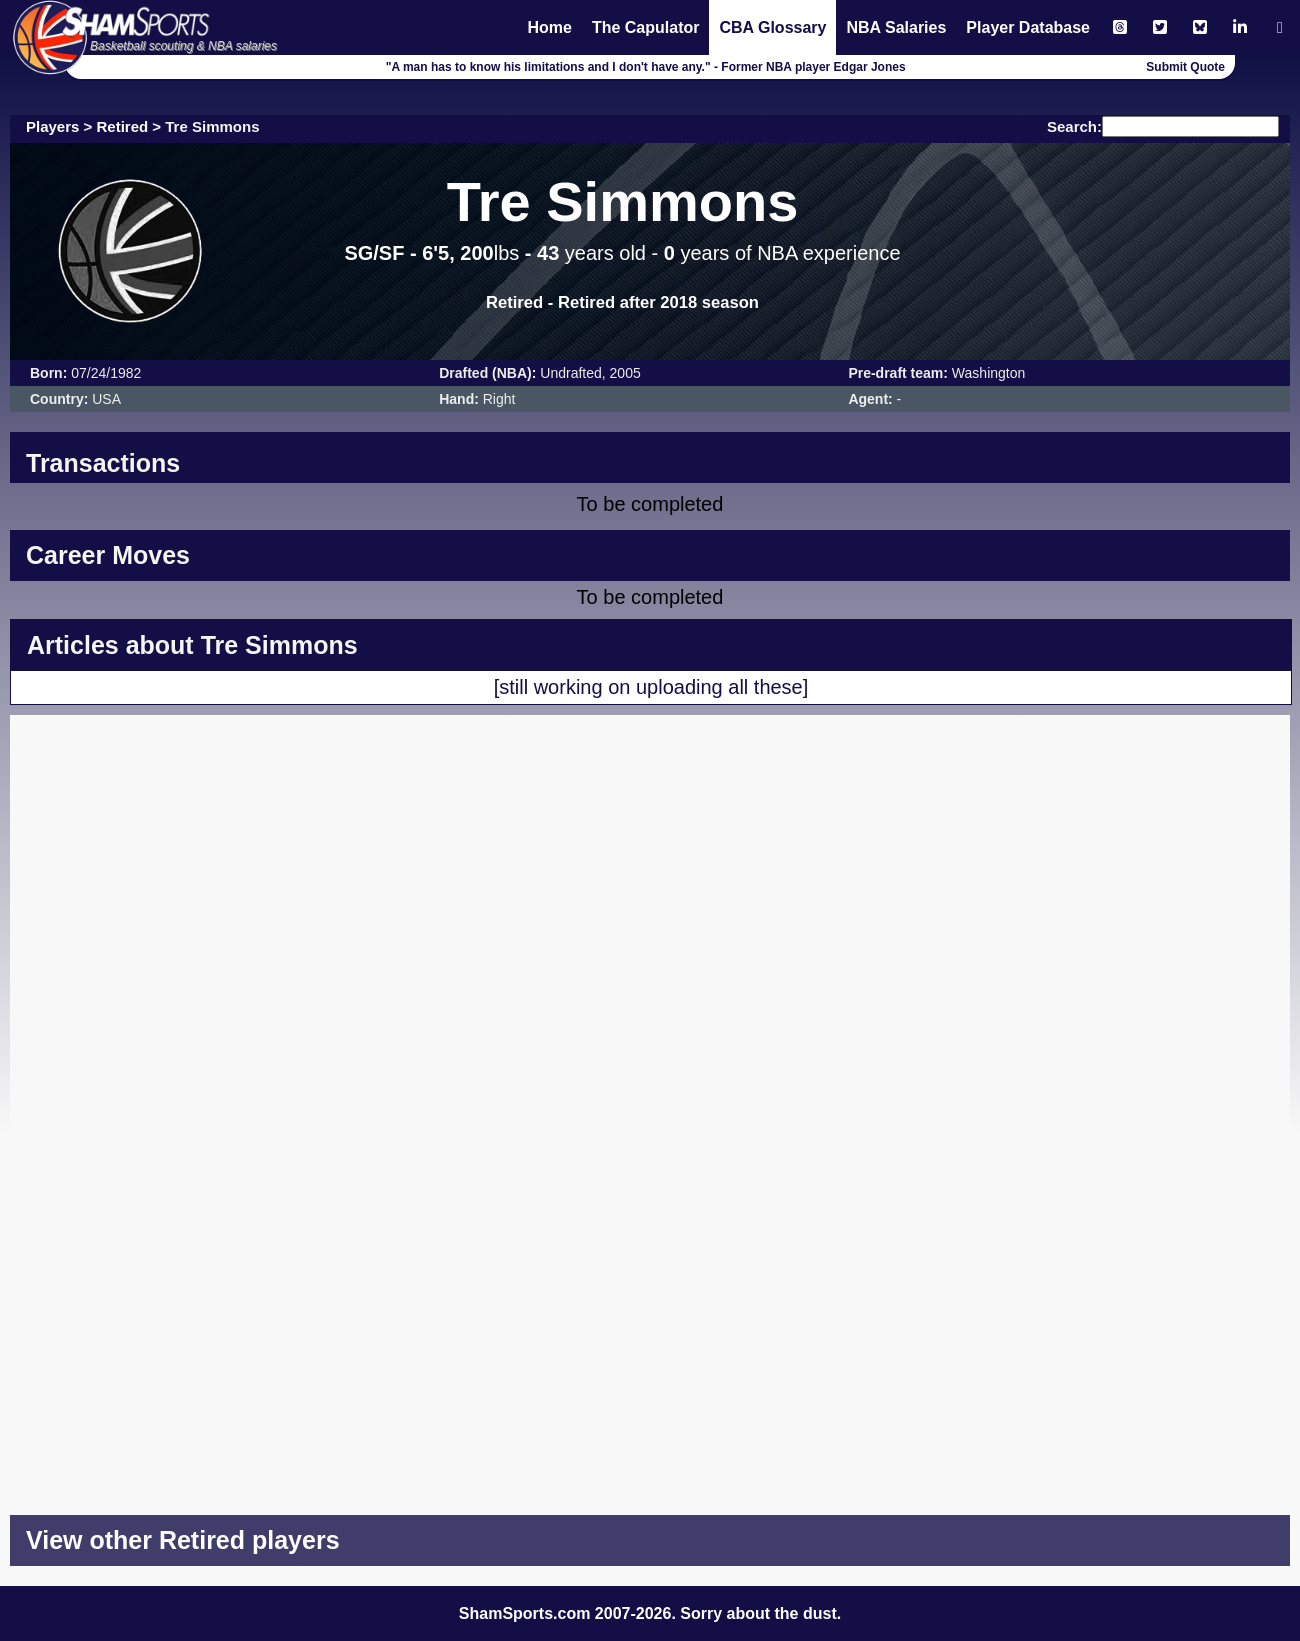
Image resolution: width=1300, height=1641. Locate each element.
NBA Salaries (896, 27)
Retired (123, 126)
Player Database (1028, 27)
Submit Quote (1185, 67)
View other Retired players (183, 1540)
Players (52, 126)
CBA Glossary (772, 27)
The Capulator (646, 27)
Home (549, 27)
